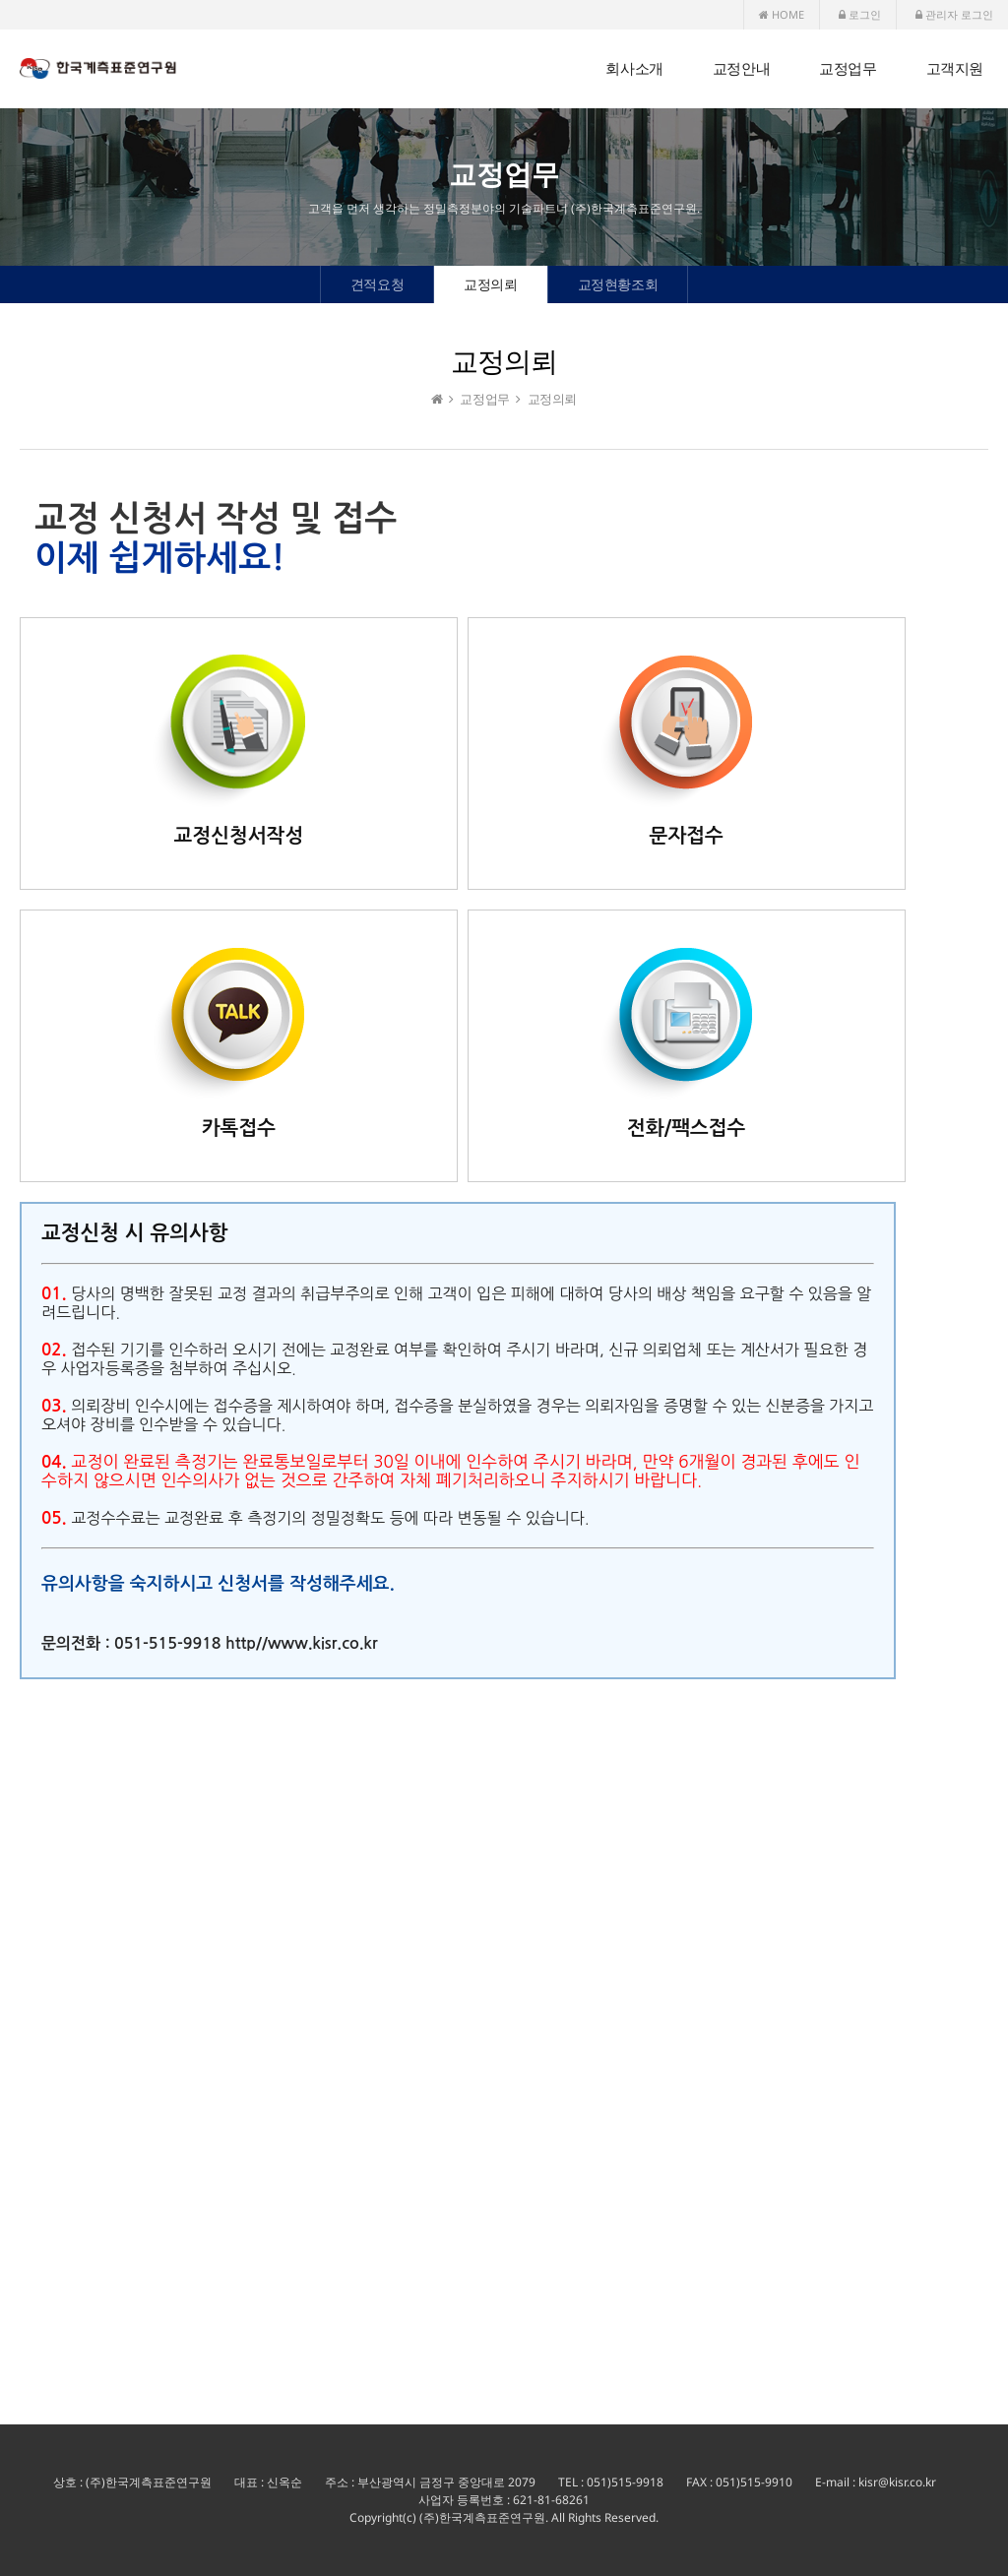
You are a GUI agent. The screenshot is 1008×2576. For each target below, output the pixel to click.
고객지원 (954, 68)
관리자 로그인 (954, 14)
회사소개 (633, 68)
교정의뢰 (490, 284)
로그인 (860, 14)
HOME (781, 14)
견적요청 (377, 284)
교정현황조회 (618, 284)
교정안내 (741, 68)
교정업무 (847, 68)
